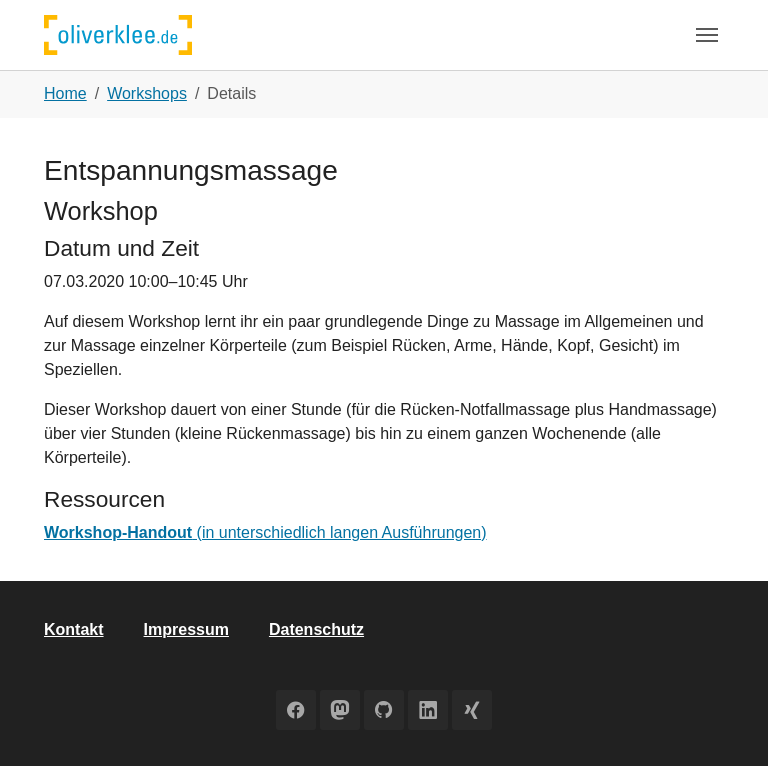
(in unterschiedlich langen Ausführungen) (265, 532)
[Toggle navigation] (707, 35)
